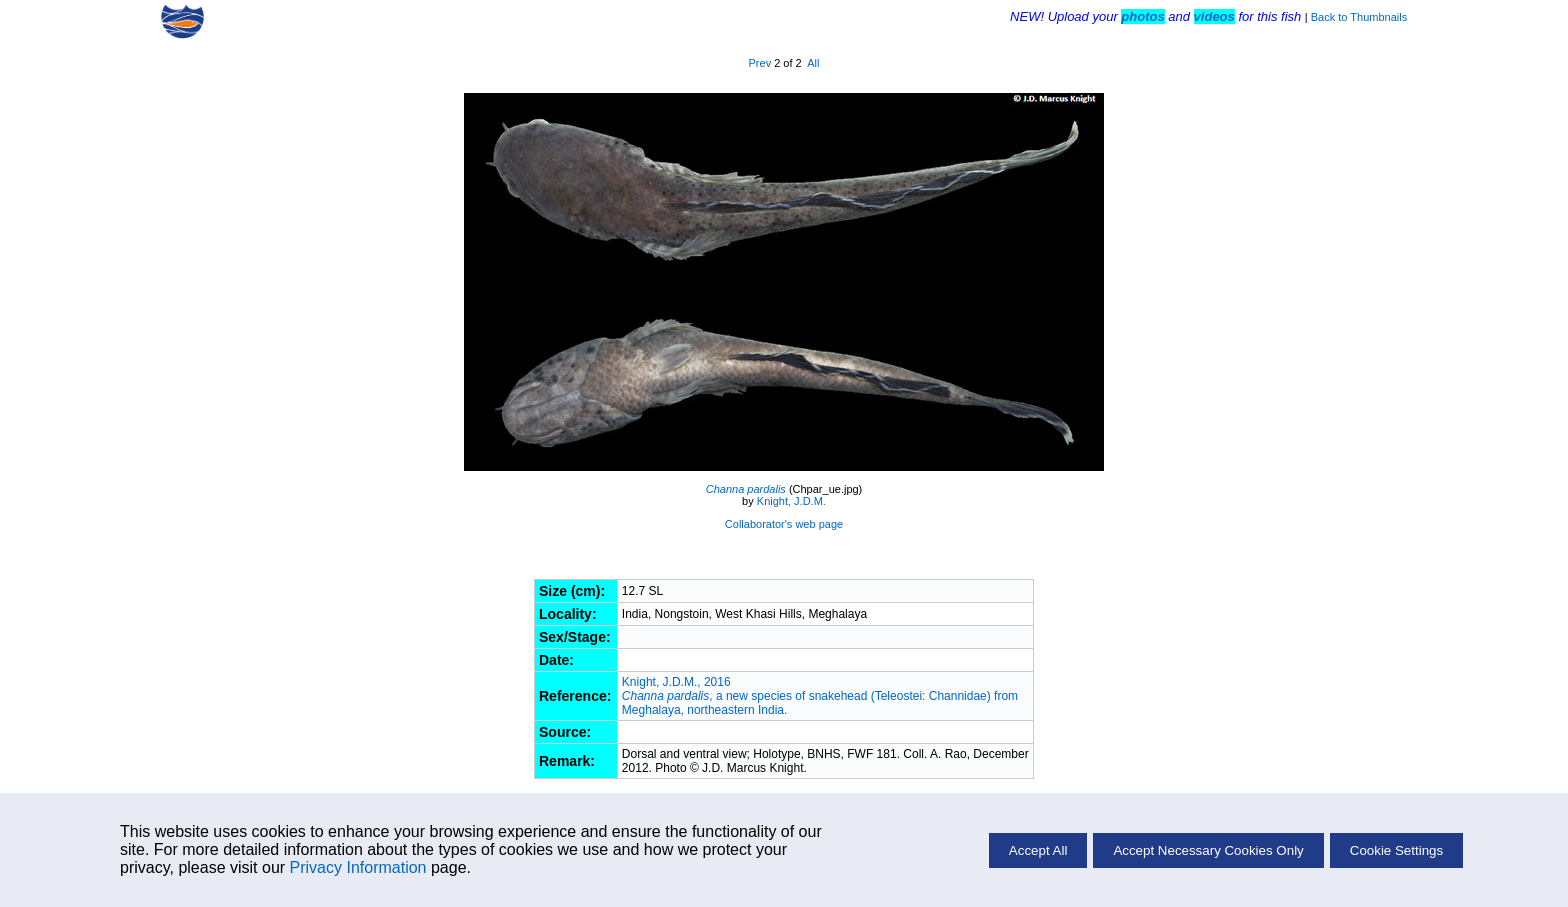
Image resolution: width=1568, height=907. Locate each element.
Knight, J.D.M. (791, 501)
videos (1214, 16)
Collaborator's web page (784, 524)
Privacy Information (358, 867)
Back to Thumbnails (1359, 17)
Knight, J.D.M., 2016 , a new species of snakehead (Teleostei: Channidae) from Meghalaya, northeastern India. (820, 696)
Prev (760, 63)
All (813, 63)
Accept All (1038, 850)
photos (1142, 16)
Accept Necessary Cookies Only (1208, 850)
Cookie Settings (1396, 850)
